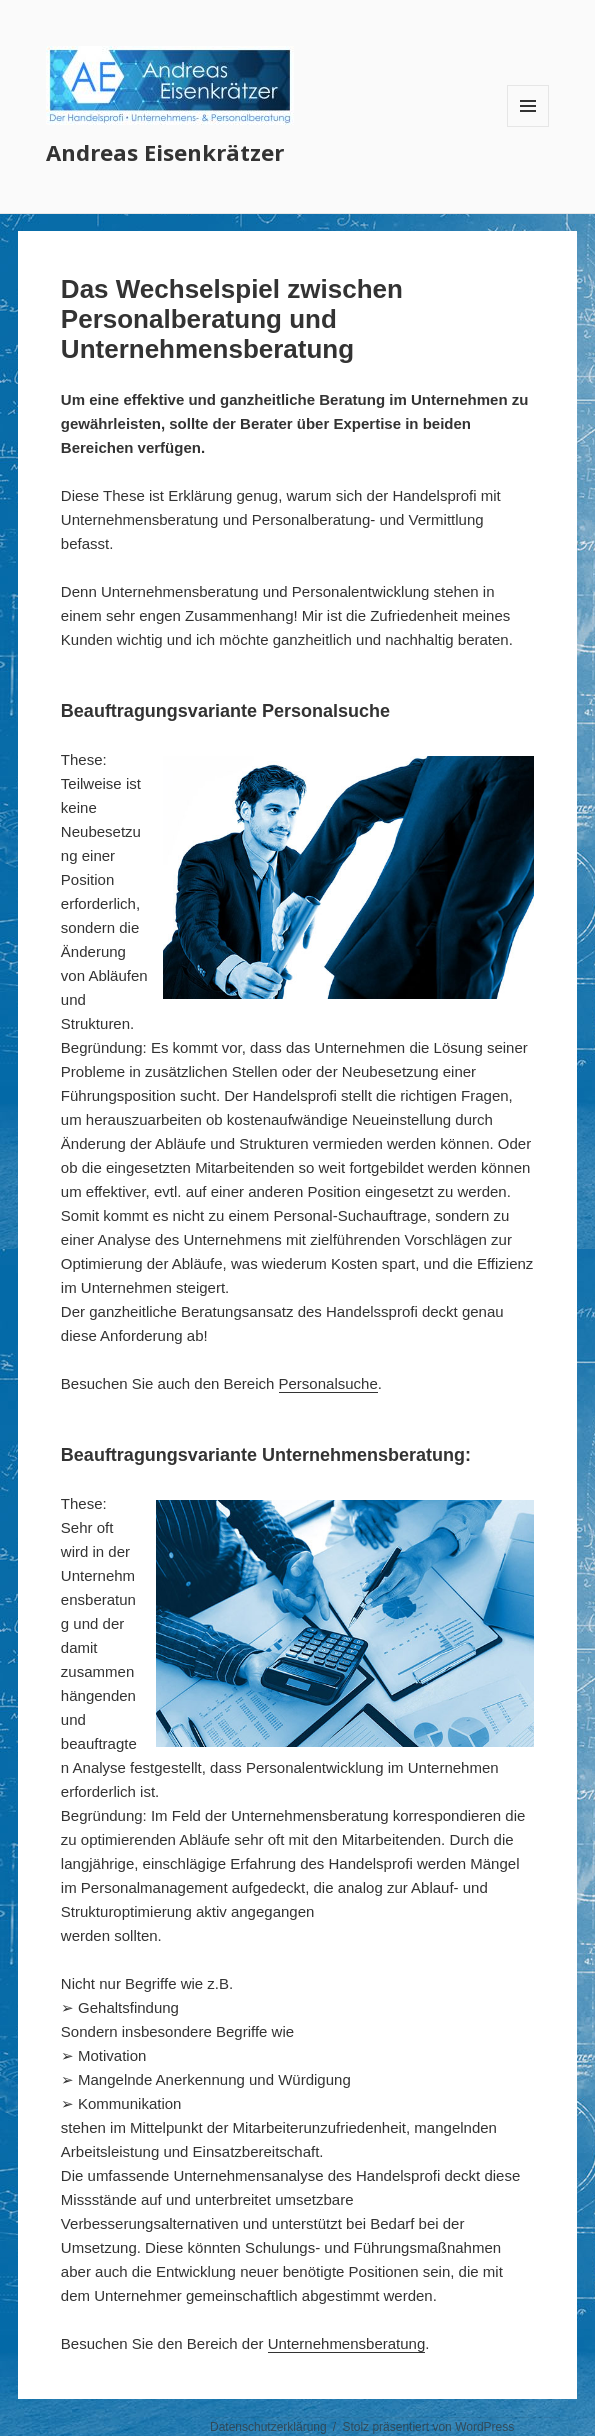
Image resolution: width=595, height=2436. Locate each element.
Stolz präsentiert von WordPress (428, 2427)
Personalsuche (328, 1383)
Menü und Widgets (528, 126)
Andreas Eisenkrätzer (165, 152)
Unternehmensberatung (347, 2343)
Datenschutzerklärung (268, 2427)
